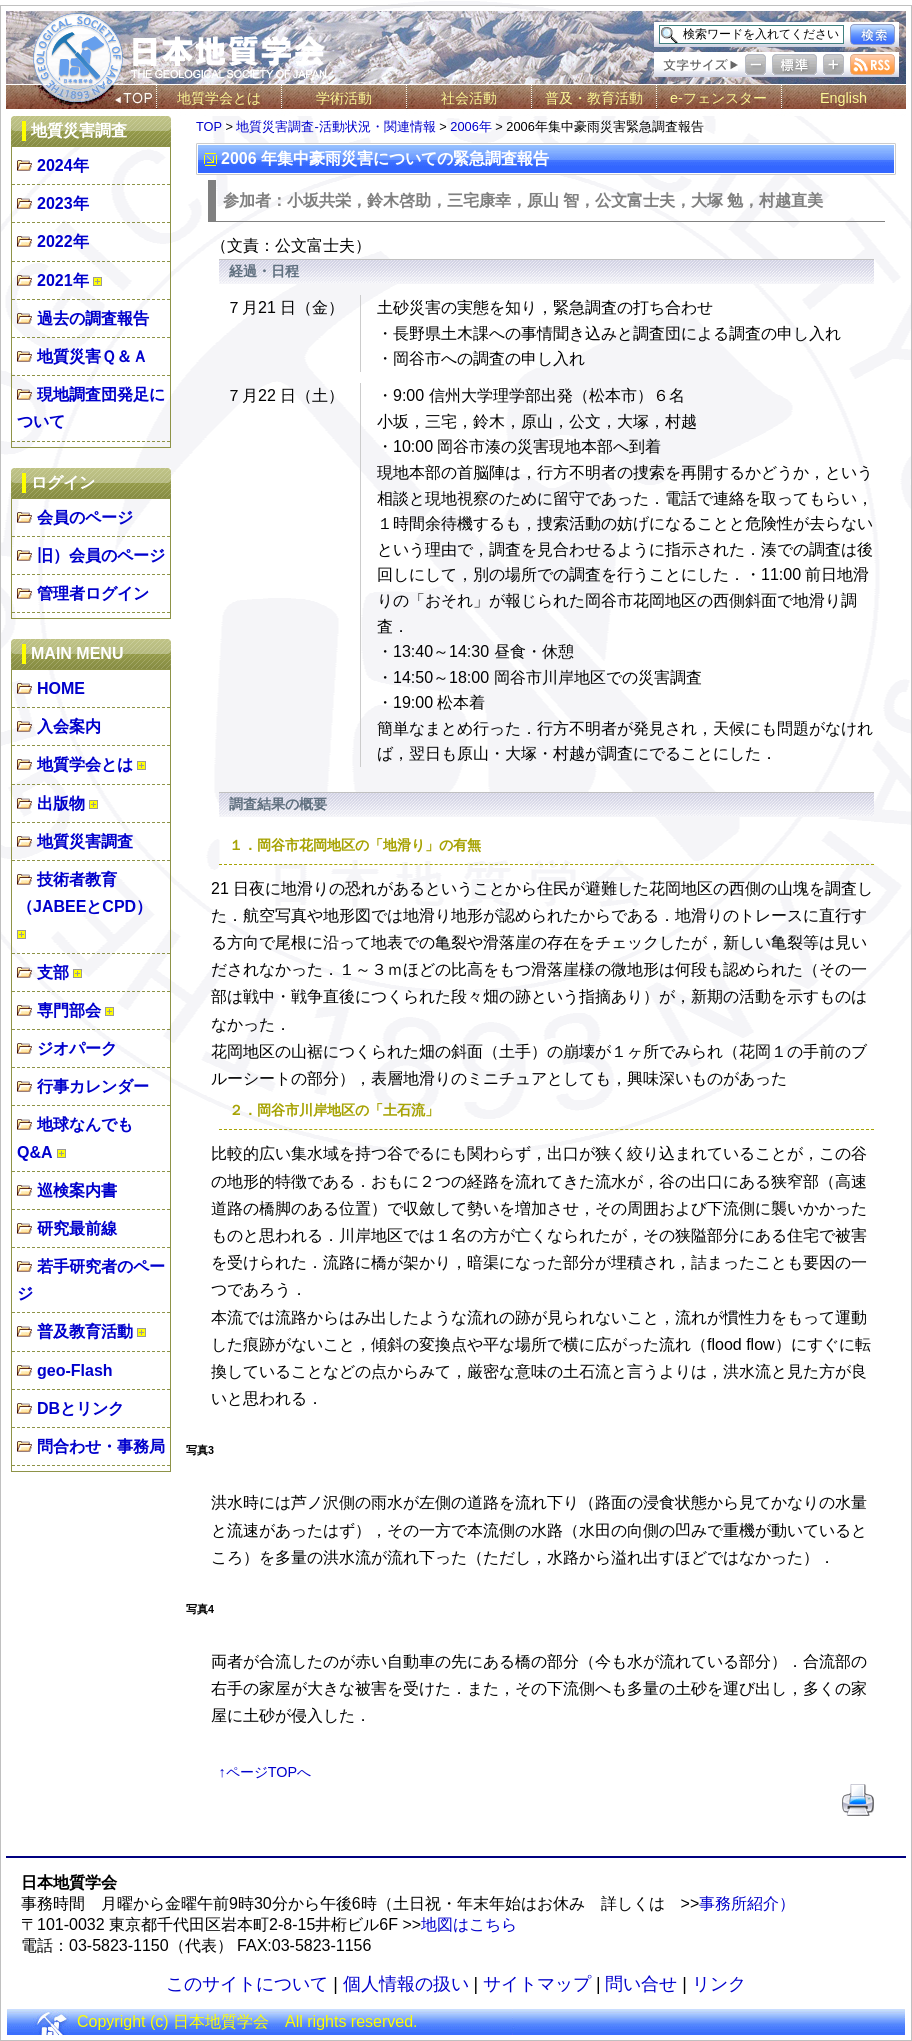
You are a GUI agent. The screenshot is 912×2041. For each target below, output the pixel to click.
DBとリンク (80, 1408)
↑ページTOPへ (265, 1772)
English (843, 98)
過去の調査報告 (93, 318)
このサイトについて (247, 1984)
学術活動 (344, 98)
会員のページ (85, 517)
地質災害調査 (85, 841)
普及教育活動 (85, 1331)
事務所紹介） (747, 1903)
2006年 (470, 126)
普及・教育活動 (594, 98)
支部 (53, 972)
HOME (61, 688)
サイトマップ (537, 1984)
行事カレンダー (93, 1086)
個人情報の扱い (406, 1984)
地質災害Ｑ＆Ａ (92, 356)
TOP (209, 126)
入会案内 (69, 726)
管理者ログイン (93, 593)
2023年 (63, 203)
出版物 (61, 803)
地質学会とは (219, 98)
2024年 (63, 165)
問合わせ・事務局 (101, 1446)
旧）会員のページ (101, 555)
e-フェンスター (718, 98)
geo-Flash (75, 1370)
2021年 (63, 280)
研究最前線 (77, 1228)
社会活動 (469, 98)
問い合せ (641, 1984)
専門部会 (69, 1010)
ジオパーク (77, 1048)
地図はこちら (469, 1924)
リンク (719, 1984)
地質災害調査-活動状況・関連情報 (335, 126)
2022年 (63, 241)
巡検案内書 (77, 1190)
